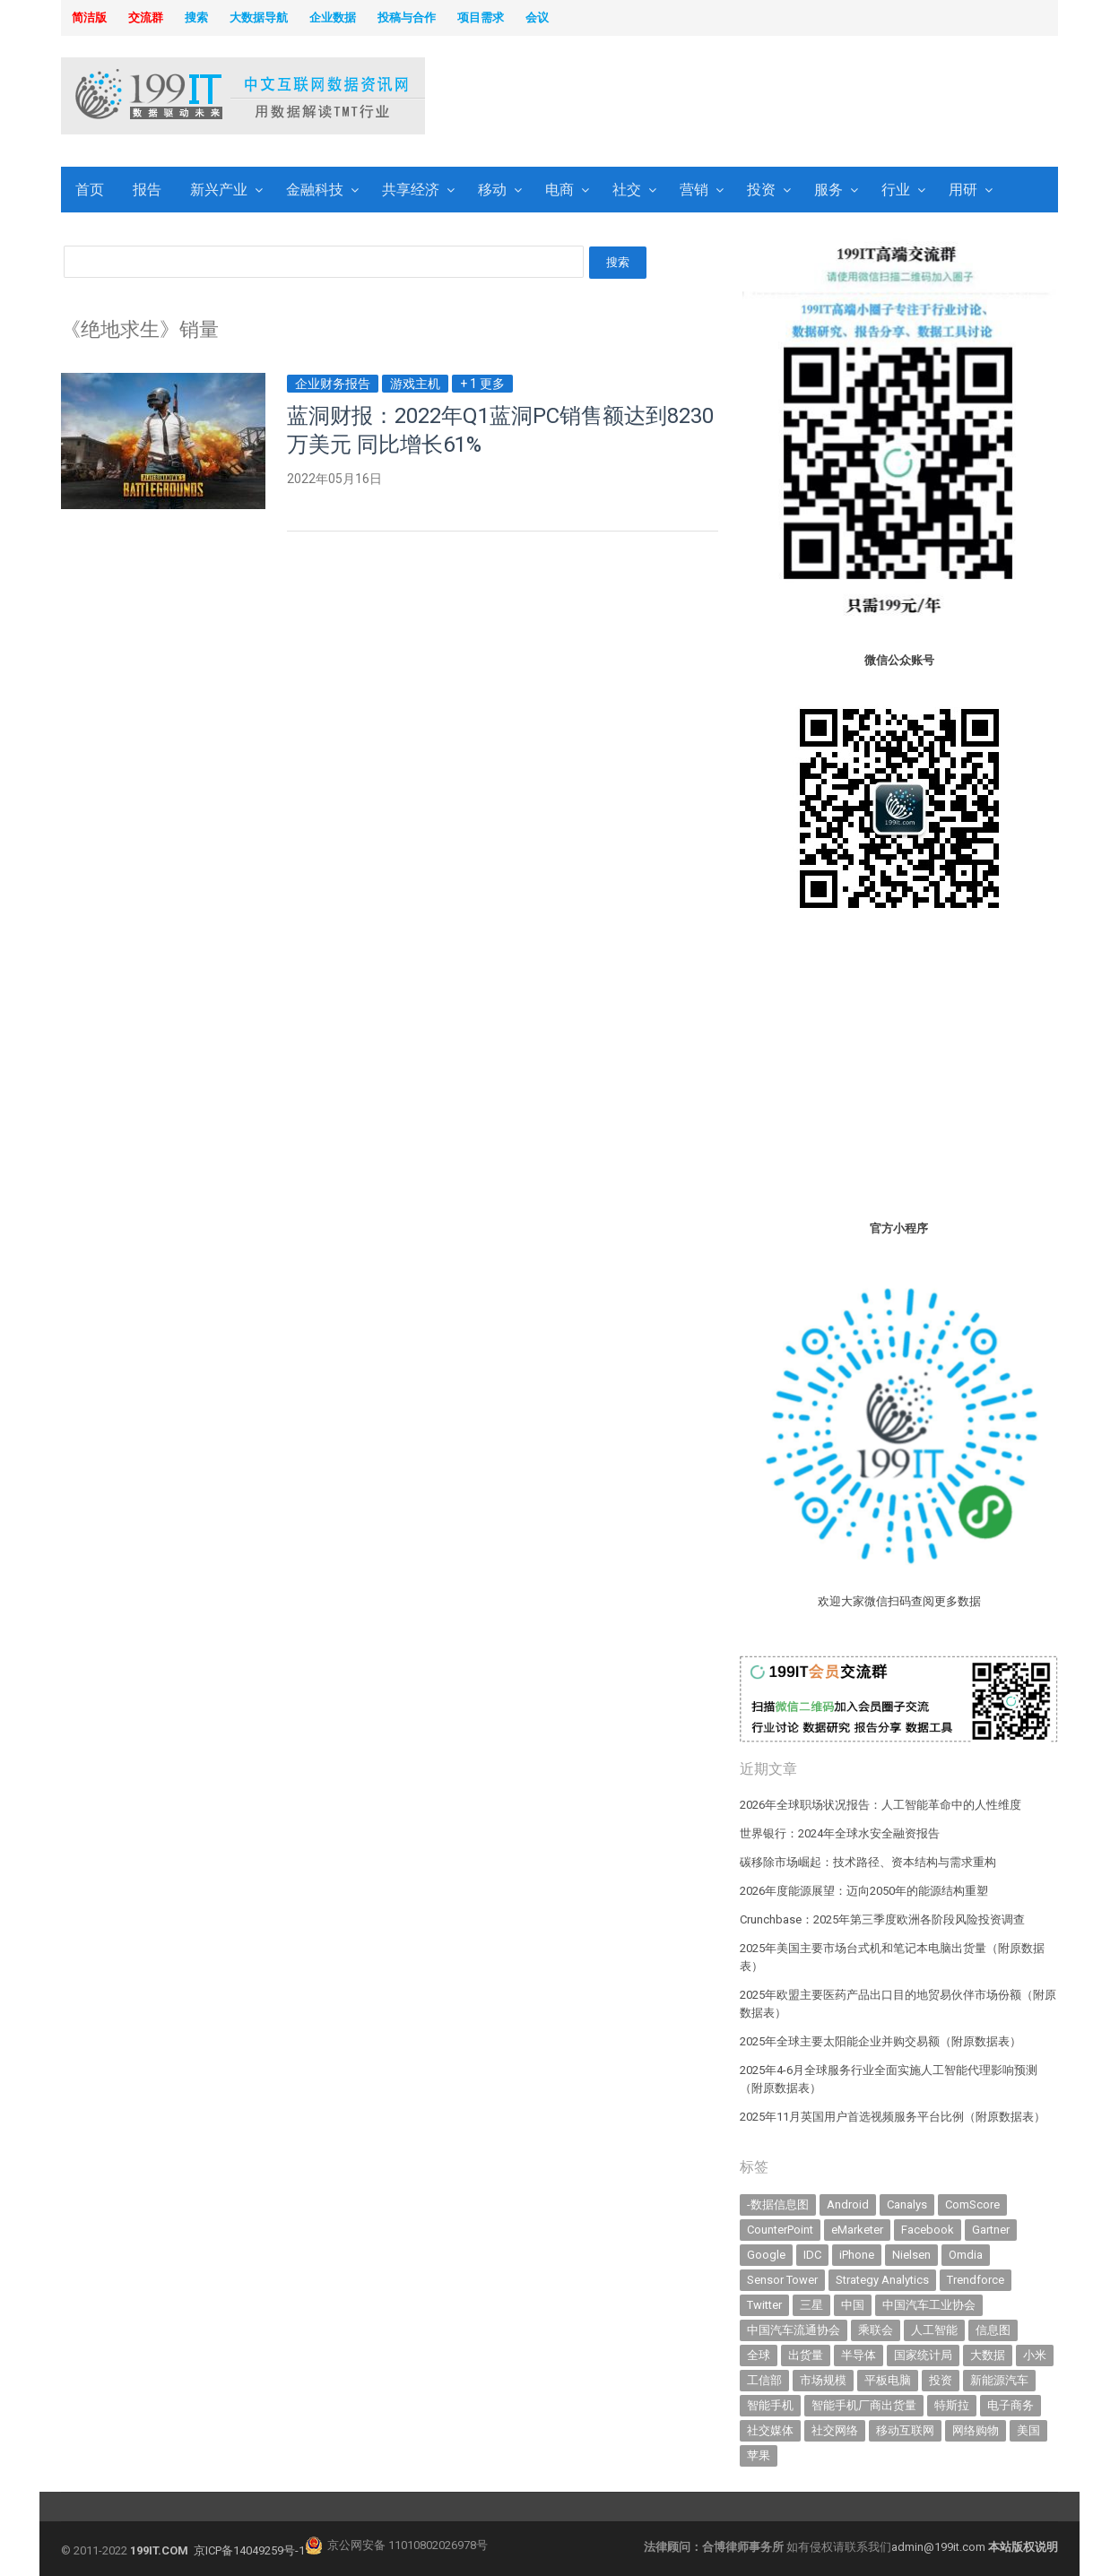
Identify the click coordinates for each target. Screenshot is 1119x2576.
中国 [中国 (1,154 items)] (852, 2305)
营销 (694, 189)
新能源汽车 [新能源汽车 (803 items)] (999, 2380)
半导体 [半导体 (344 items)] (858, 2355)
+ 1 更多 (482, 383)
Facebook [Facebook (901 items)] (927, 2229)
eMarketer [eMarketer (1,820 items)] (857, 2229)
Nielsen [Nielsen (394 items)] (911, 2254)
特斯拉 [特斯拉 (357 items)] (951, 2405)
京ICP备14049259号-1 (249, 2550)
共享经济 (410, 189)
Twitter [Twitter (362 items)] (764, 2305)
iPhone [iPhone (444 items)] (856, 2254)
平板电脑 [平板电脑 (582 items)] (887, 2380)
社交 (626, 189)
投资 (761, 189)
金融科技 (314, 189)
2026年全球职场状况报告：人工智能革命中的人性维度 (880, 1804)
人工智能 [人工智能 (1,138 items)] (934, 2330)
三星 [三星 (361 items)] (811, 2305)
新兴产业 (218, 189)
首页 (89, 189)
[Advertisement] (789, 97)
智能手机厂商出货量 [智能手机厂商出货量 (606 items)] (863, 2405)
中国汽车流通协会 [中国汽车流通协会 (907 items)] (793, 2330)
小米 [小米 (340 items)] (1034, 2355)
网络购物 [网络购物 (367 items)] (975, 2430)
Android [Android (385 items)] (848, 2204)
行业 (895, 189)
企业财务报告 (332, 383)
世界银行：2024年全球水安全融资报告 (840, 1833)
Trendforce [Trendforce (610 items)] (975, 2279)
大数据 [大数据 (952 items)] (987, 2355)
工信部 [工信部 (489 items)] (764, 2380)
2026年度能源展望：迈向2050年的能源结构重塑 (864, 1890)
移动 (492, 189)
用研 (963, 189)
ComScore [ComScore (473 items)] (972, 2204)
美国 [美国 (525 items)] (1028, 2430)
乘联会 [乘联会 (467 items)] (875, 2330)
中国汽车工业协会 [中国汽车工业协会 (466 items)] (929, 2305)
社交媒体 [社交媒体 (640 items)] (770, 2430)
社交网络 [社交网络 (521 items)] (834, 2430)
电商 (559, 189)
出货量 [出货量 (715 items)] (805, 2355)
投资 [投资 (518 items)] (940, 2380)
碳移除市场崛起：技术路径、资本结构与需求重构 (868, 1862)
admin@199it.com (939, 2547)
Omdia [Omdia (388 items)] (966, 2254)
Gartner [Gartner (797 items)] (991, 2229)
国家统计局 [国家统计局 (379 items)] (923, 2355)
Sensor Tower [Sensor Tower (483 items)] (782, 2279)
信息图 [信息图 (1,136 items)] (993, 2330)
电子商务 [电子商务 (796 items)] (1010, 2405)
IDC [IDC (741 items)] (812, 2254)
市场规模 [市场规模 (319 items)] (823, 2380)
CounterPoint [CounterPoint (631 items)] (780, 2229)
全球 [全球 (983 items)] (758, 2355)
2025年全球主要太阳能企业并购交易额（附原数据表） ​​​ (882, 2041)
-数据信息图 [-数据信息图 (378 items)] (778, 2204)
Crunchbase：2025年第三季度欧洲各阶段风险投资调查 (882, 1919)
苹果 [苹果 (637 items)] (758, 2455)
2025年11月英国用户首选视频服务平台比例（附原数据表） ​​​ (894, 2116)
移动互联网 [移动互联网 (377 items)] (905, 2430)
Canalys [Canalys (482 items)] (907, 2204)
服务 (828, 189)
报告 (147, 189)
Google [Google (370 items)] (766, 2254)
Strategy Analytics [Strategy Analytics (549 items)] (882, 2279)
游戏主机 (415, 383)
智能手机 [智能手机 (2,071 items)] (770, 2405)
